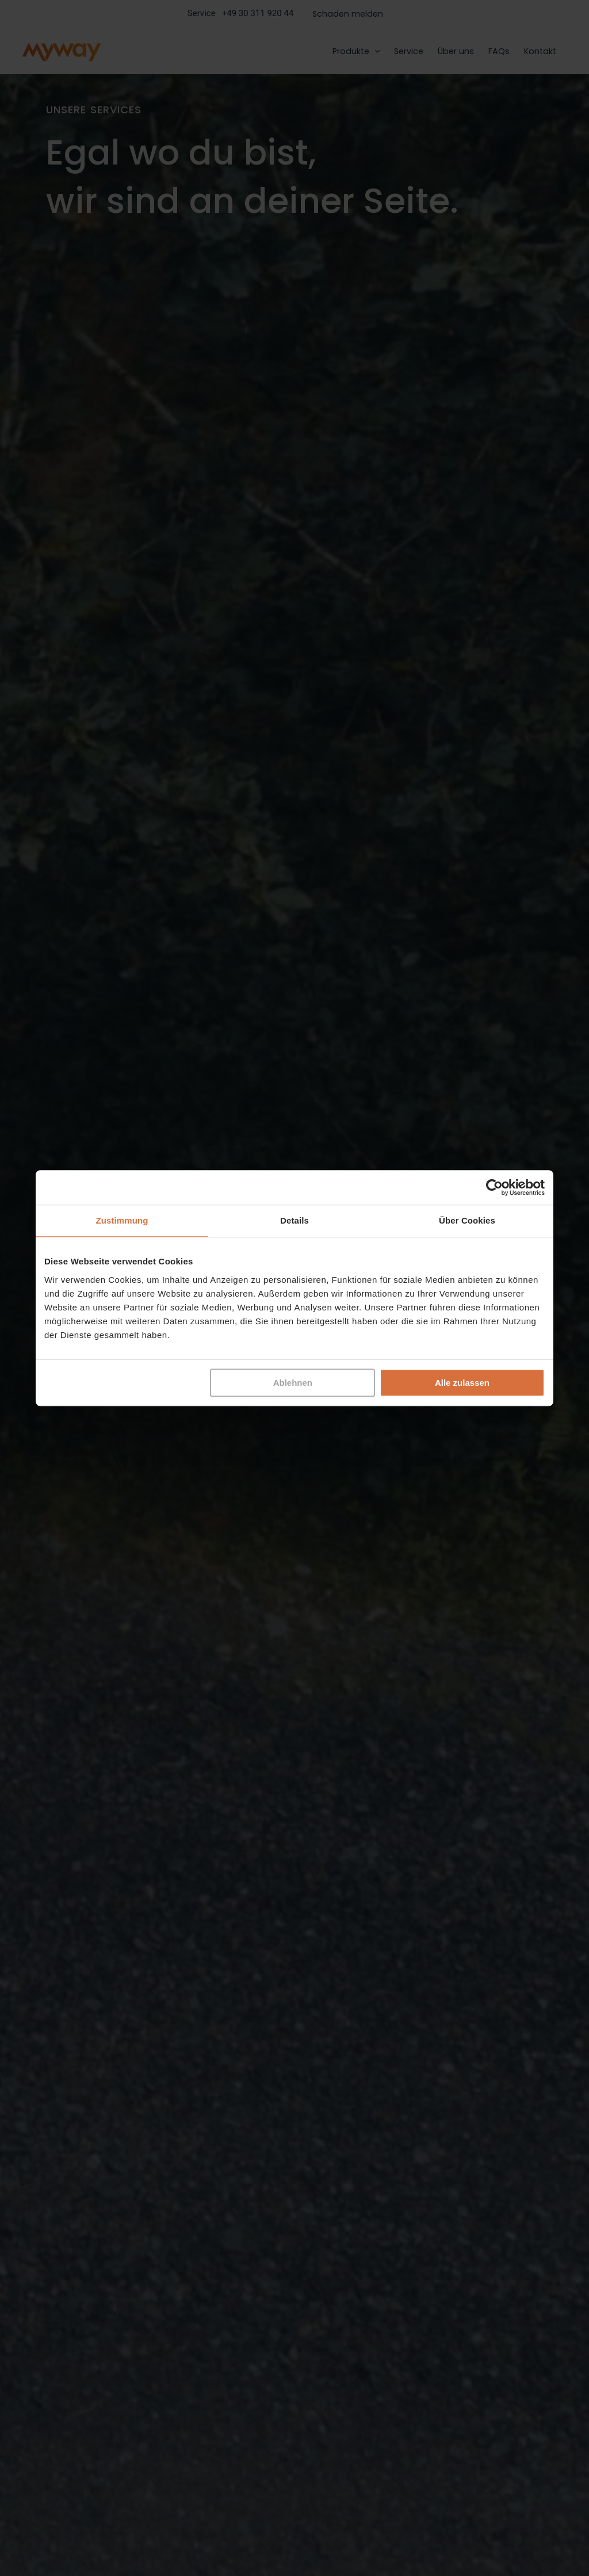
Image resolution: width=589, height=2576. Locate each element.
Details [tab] (294, 1220)
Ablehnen (292, 1383)
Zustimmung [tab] (122, 1220)
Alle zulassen (462, 1383)
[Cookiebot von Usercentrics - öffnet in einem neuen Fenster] (494, 1187)
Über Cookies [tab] (467, 1220)
